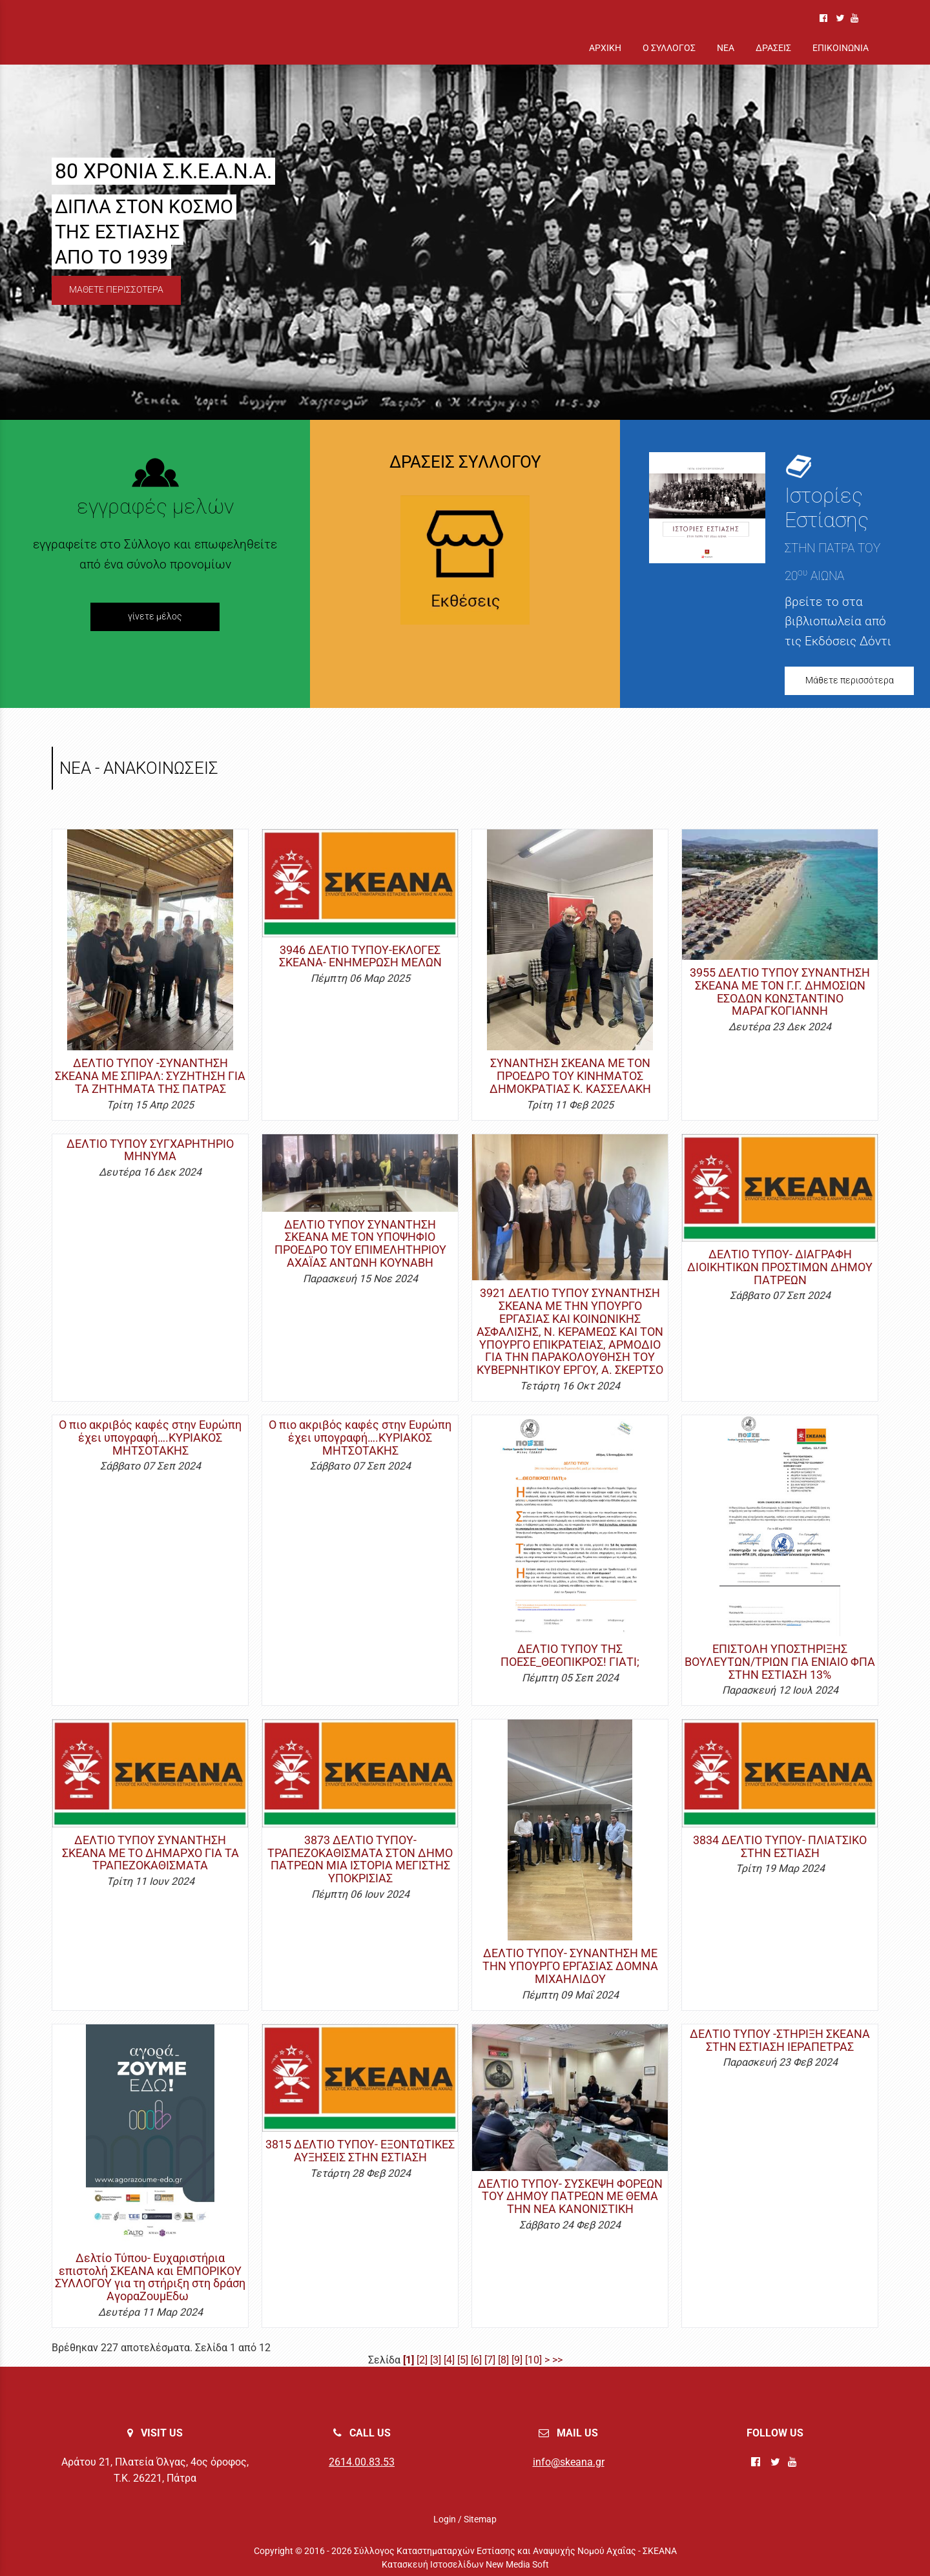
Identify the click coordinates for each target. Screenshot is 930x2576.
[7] (489, 2360)
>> (557, 2360)
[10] (533, 2360)
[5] (462, 2360)
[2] (422, 2360)
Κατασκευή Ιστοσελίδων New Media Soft (465, 2564)
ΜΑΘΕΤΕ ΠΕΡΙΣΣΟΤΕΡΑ (116, 289)
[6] (476, 2360)
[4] (449, 2360)
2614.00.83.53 (362, 2462)
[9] (517, 2360)
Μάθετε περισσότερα (849, 680)
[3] (435, 2360)
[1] (408, 2360)
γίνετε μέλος (155, 616)
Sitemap (480, 2519)
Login (444, 2519)
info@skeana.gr (568, 2462)
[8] (503, 2360)
